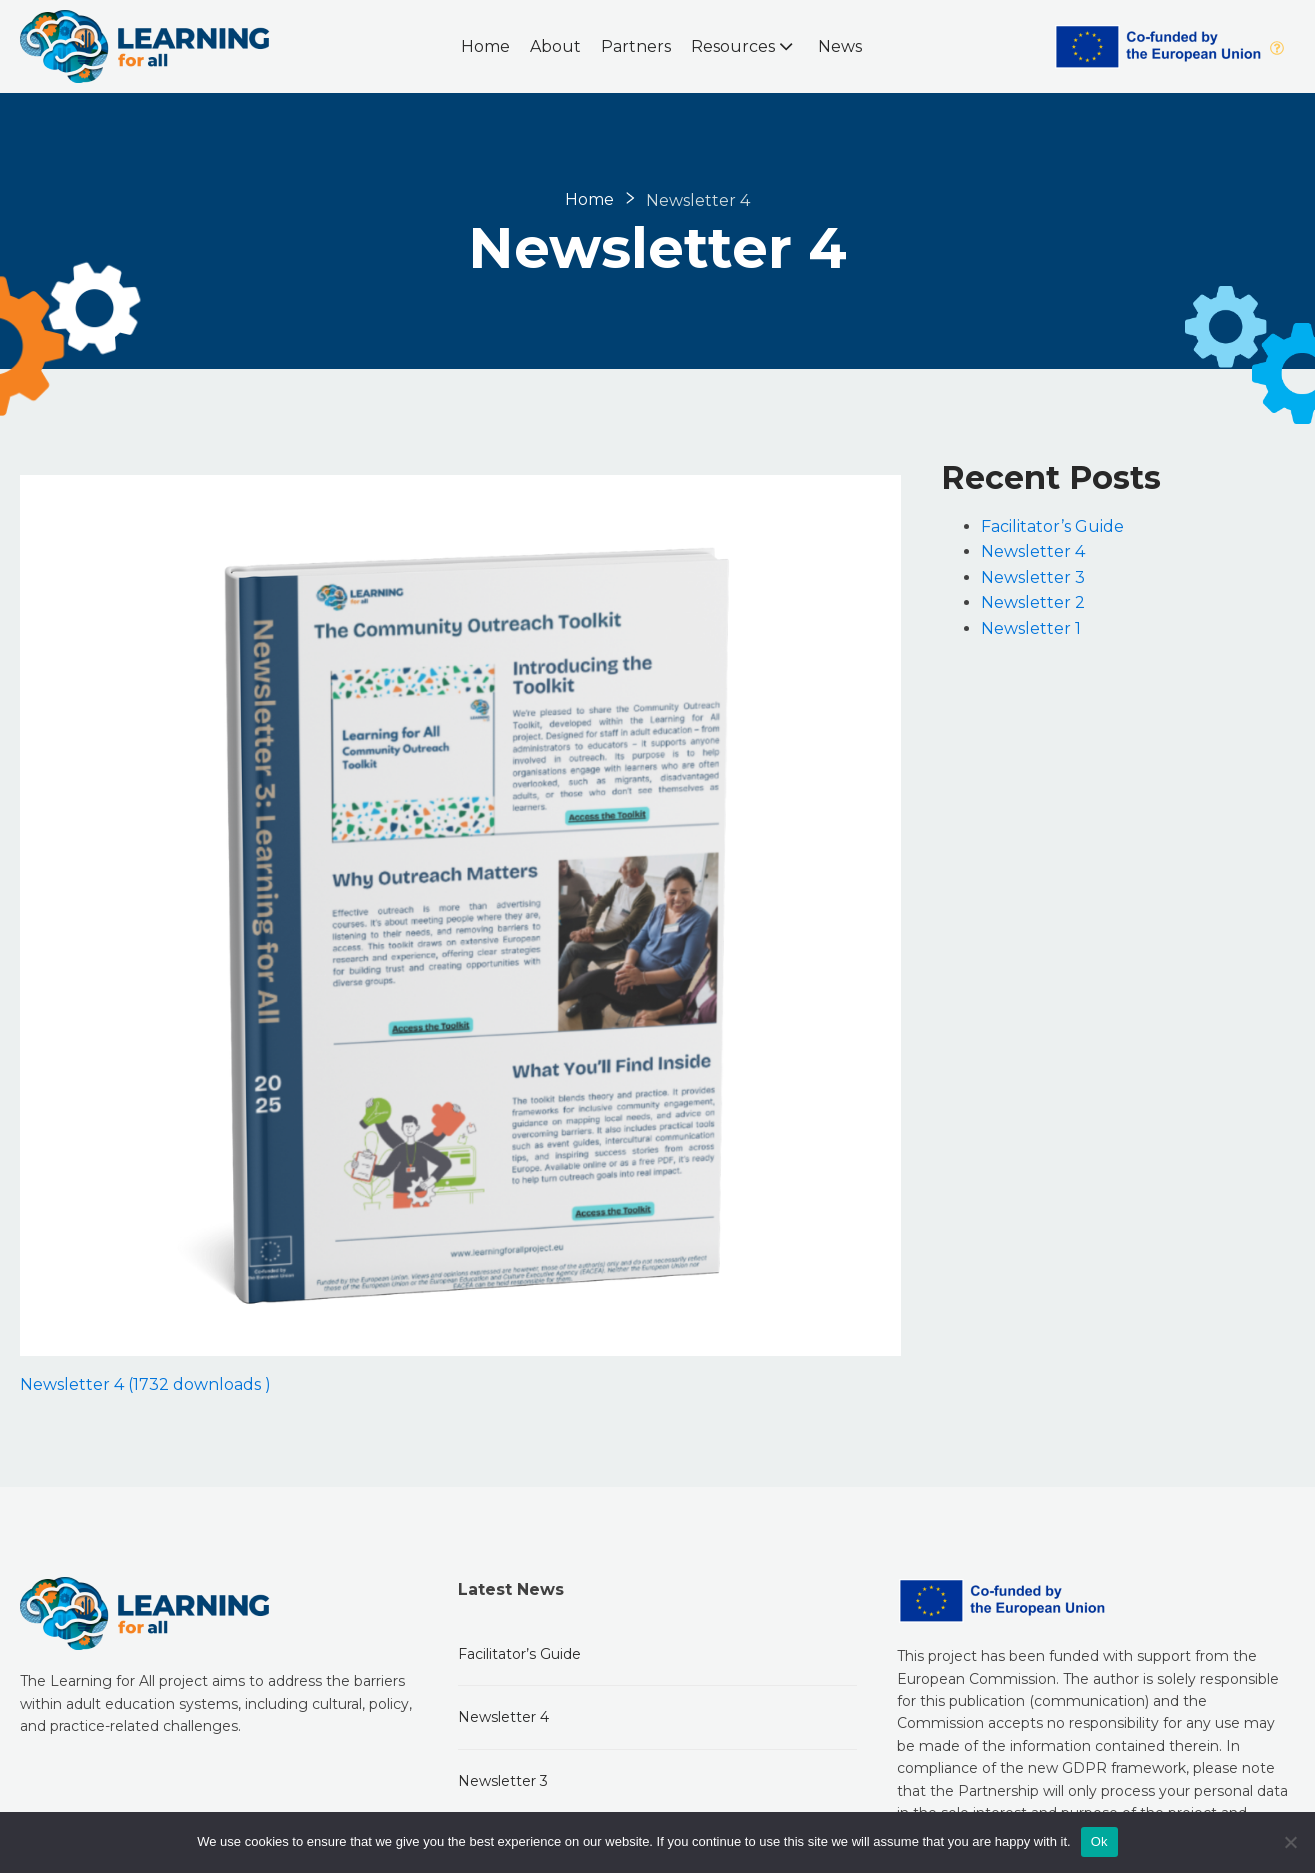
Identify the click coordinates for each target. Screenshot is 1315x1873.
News (840, 46)
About (555, 46)
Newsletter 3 (1033, 577)
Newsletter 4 (1033, 551)
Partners (636, 46)
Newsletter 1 (1031, 628)
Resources (744, 46)
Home (485, 46)
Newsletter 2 (1033, 602)
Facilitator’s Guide (1052, 526)
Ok (1099, 1841)
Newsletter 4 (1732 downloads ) (145, 1384)
